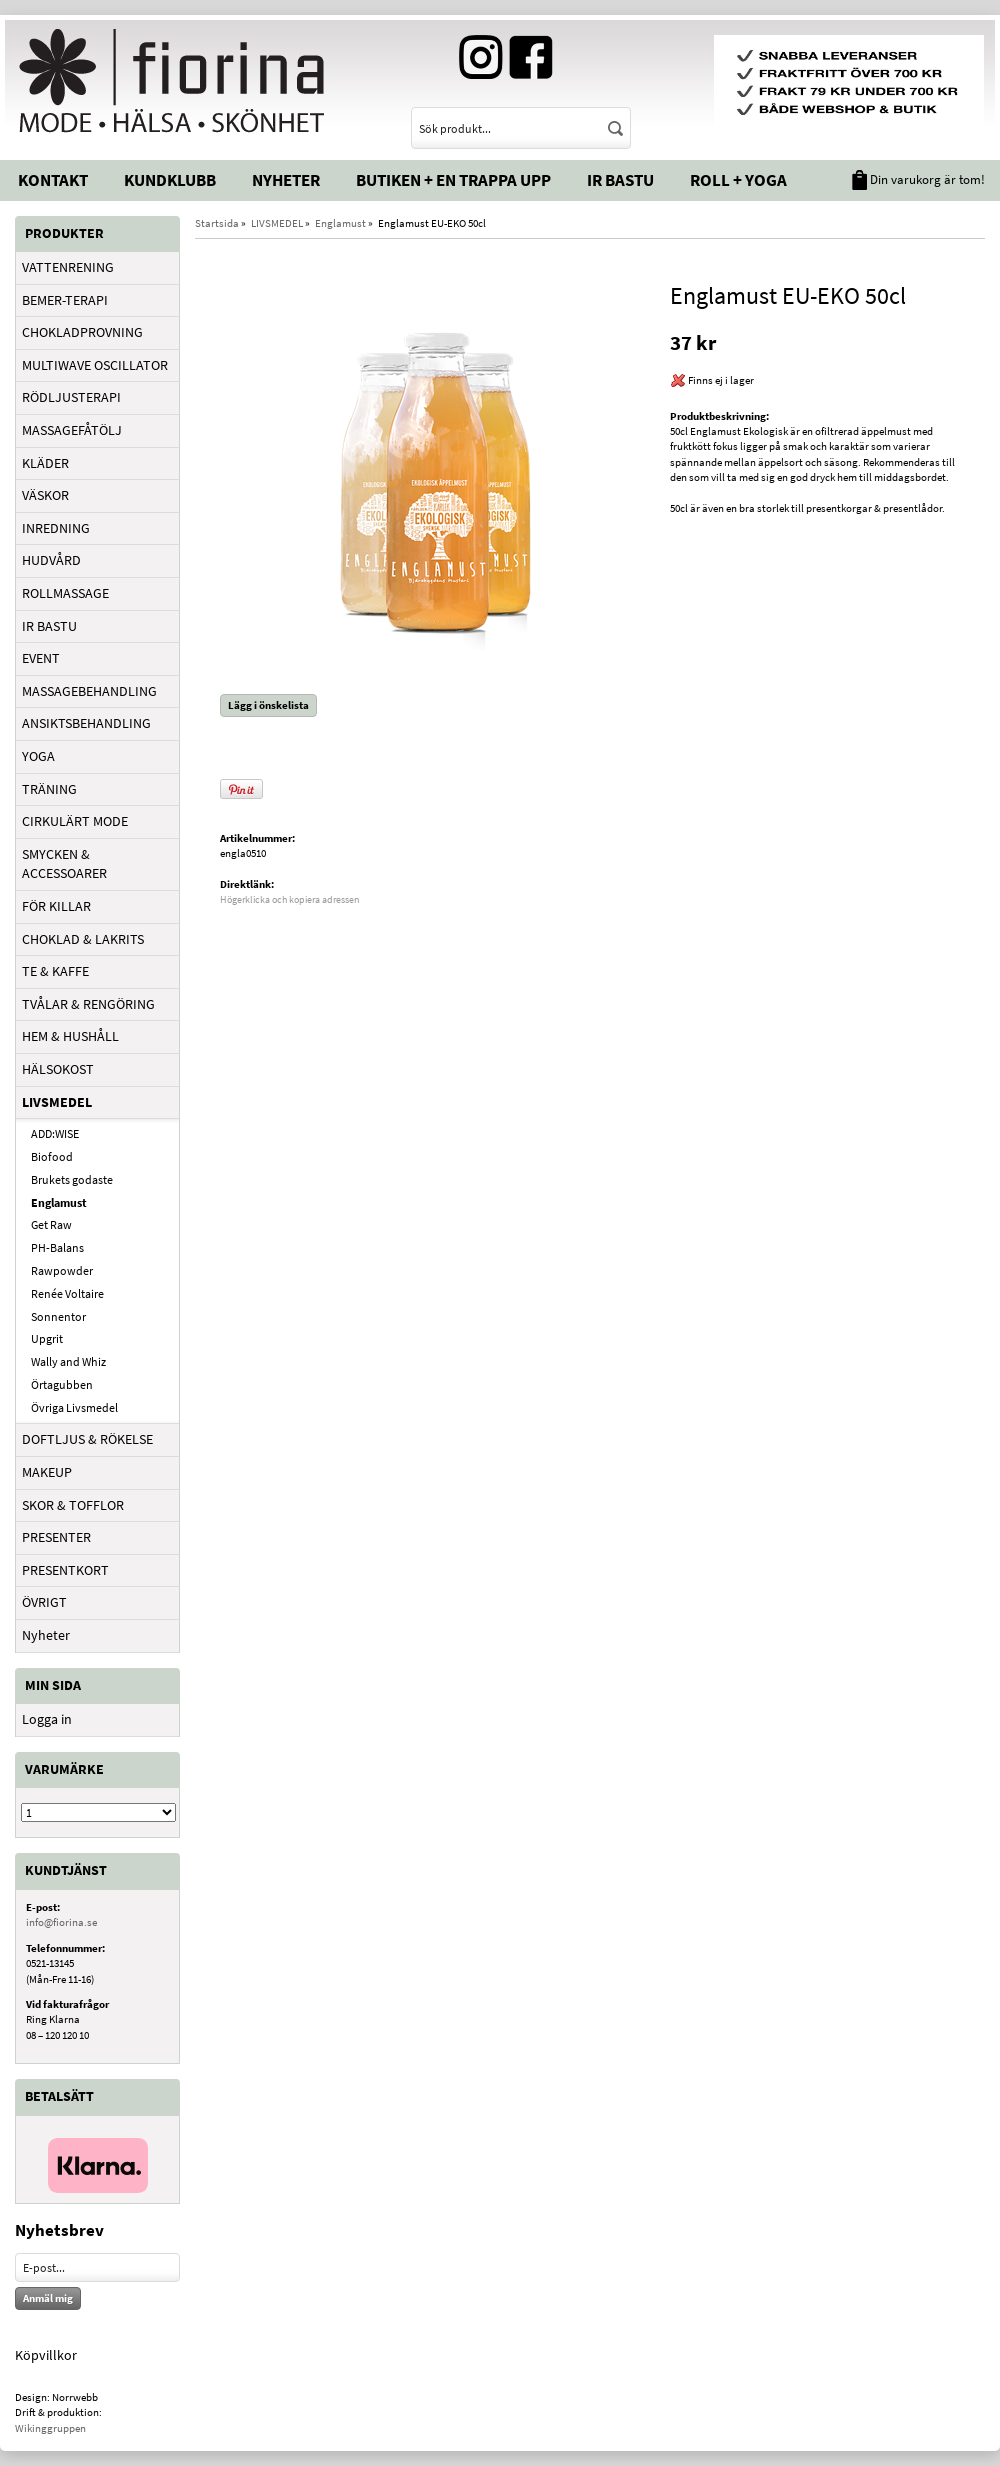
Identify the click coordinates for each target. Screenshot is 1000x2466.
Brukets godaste (72, 1179)
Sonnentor (58, 1316)
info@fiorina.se (61, 1922)
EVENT (41, 658)
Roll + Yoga (738, 180)
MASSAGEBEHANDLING (89, 691)
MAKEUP (47, 1472)
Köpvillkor (46, 2355)
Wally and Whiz (68, 1361)
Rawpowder (62, 1270)
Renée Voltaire (67, 1293)
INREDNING (56, 528)
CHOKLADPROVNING (82, 332)
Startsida (217, 223)
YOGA (38, 756)
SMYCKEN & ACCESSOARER (64, 864)
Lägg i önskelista (268, 705)
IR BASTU (49, 626)
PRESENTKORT (65, 1570)
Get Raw (51, 1224)
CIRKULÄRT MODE (75, 821)
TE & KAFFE (55, 971)
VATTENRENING (68, 267)
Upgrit (47, 1338)
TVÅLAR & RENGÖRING (88, 1004)
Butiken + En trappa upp (453, 180)
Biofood (52, 1156)
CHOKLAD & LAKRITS (83, 939)
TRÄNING (49, 789)
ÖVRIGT (44, 1602)
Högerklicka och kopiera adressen (289, 899)
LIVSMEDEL (57, 1102)
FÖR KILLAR (56, 906)
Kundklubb (170, 180)
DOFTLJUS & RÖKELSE (87, 1439)
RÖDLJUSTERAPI (71, 397)
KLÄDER (45, 463)
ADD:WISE (55, 1133)
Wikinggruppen (50, 2428)
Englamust (59, 1202)
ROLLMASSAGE (65, 593)
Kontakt (53, 180)
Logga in (47, 1719)
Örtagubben (62, 1384)
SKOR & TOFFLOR (73, 1505)
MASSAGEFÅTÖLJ (72, 430)
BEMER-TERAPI (65, 300)
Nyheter (286, 180)
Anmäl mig (48, 2298)
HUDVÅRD (51, 560)
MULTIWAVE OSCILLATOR (95, 365)
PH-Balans (57, 1247)
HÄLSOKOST (58, 1069)
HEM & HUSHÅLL (70, 1036)
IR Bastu (620, 180)
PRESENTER (56, 1537)
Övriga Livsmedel (74, 1407)
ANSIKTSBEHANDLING (86, 723)
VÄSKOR (45, 495)
